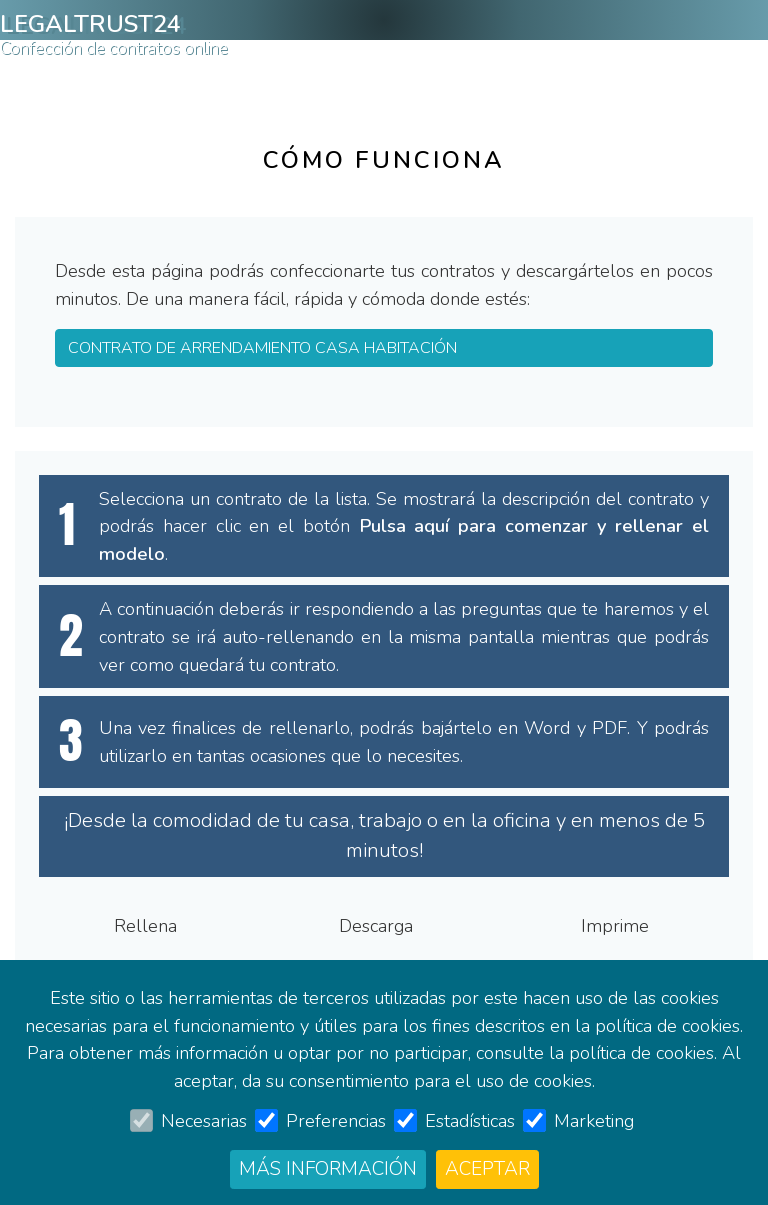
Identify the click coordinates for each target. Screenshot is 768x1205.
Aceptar (487, 1169)
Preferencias (336, 1120)
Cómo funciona (71, 80)
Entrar (693, 80)
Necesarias (204, 1120)
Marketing (594, 1120)
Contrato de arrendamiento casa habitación (359, 80)
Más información (328, 1169)
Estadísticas (470, 1120)
